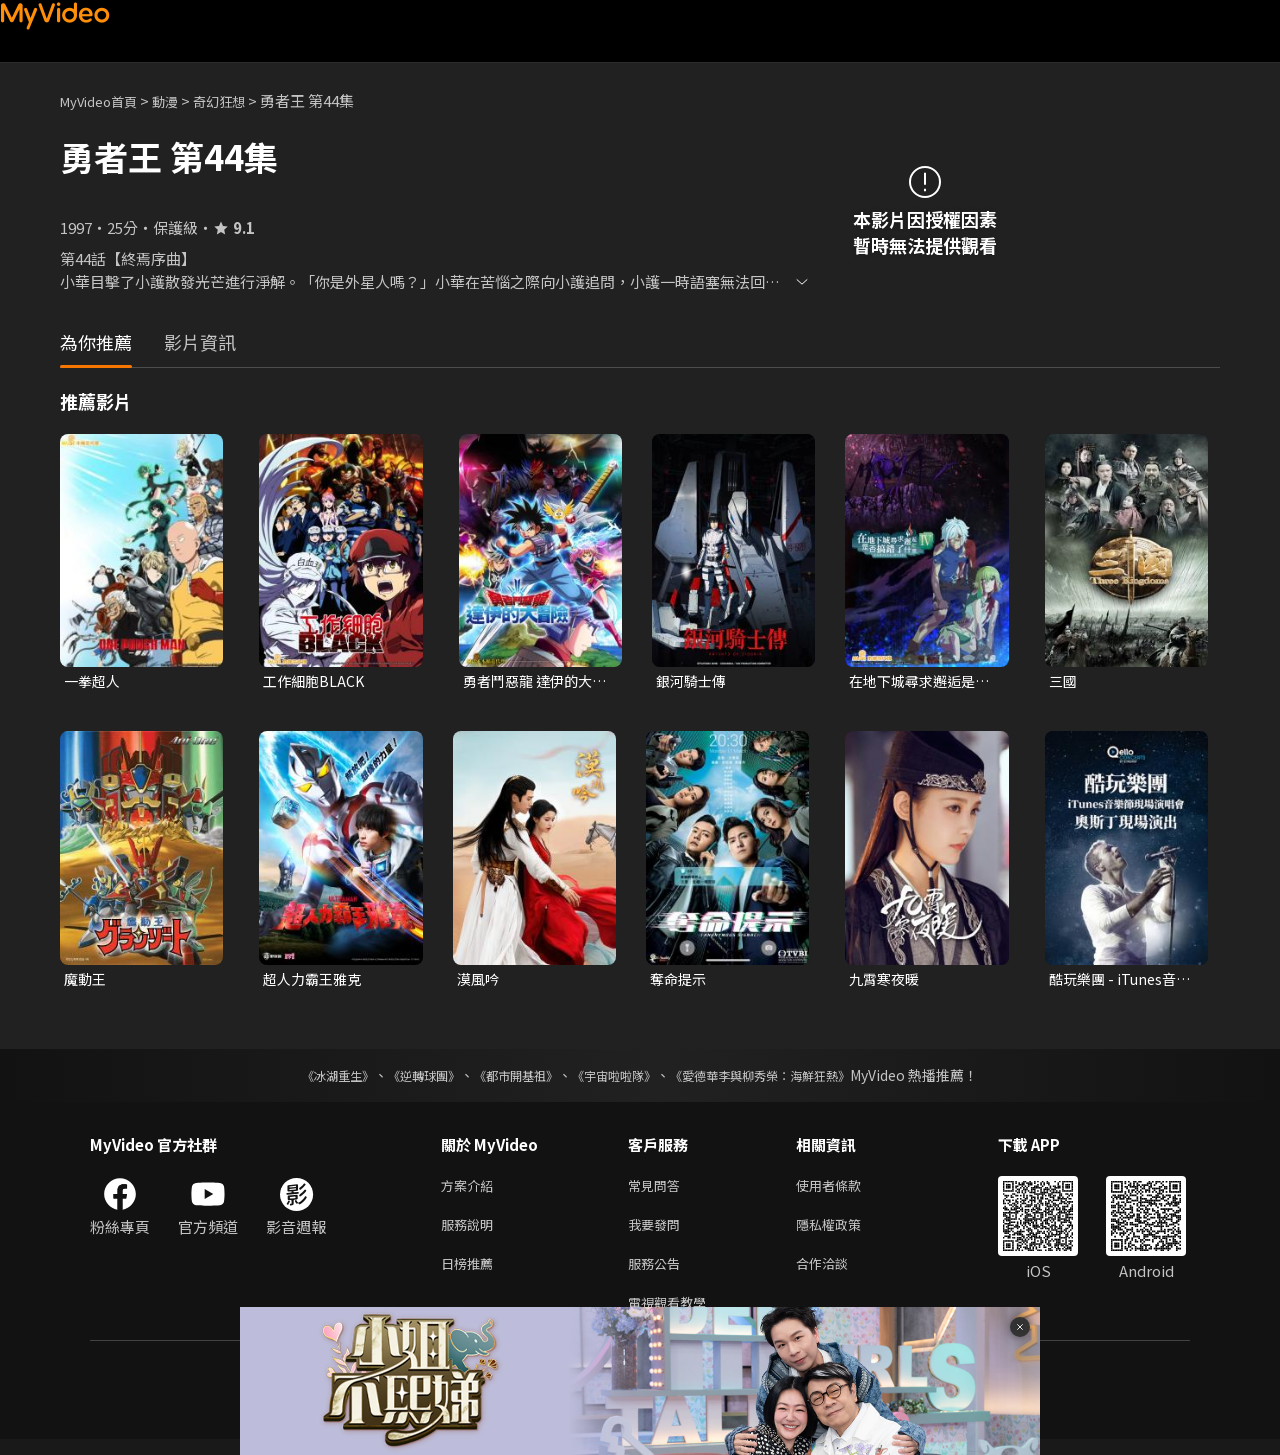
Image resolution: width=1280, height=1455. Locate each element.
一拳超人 (94, 681)
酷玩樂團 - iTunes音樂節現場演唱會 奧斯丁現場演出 (1118, 982)
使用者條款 (845, 1190)
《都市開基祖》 (506, 1079)
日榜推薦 (471, 1274)
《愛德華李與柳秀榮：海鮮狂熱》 (786, 1079)
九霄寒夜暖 (886, 981)
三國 (1064, 681)
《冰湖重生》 (303, 1079)
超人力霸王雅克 (315, 981)
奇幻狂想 (241, 100)
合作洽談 (838, 1274)
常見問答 (658, 1190)
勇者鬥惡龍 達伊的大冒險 (532, 682)
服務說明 (471, 1232)
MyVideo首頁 (105, 100)
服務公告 (658, 1274)
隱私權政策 (845, 1232)
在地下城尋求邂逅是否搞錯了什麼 (916, 682)
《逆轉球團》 (401, 1079)
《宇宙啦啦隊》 (618, 1079)
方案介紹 (471, 1190)
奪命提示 (680, 981)
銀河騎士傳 (693, 681)
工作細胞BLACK (316, 681)
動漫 (181, 100)
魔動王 (86, 981)
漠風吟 (479, 981)
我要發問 (658, 1232)
